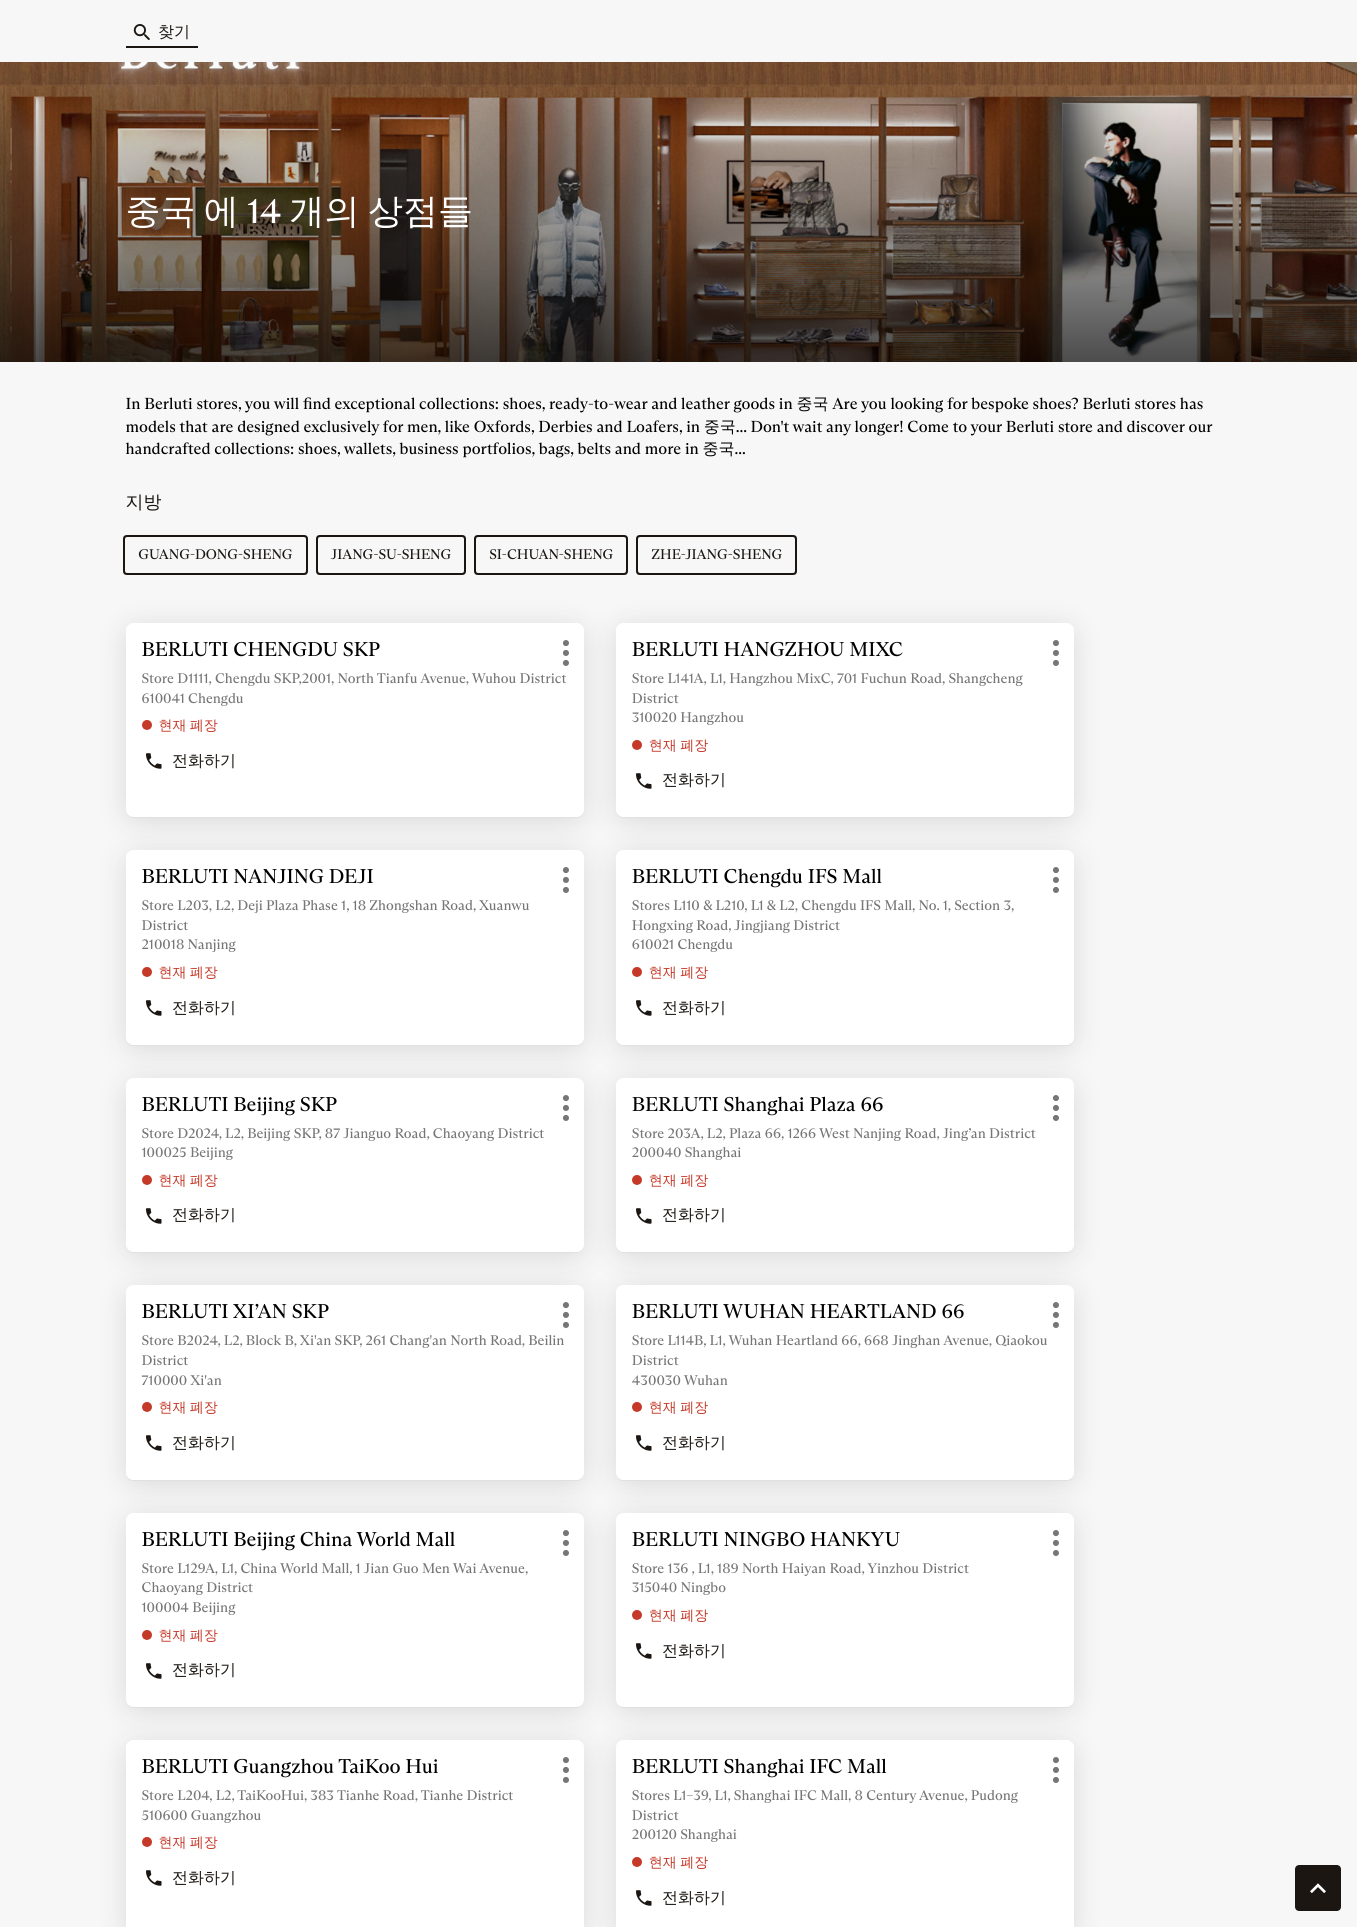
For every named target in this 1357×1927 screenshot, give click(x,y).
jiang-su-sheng (393, 556)
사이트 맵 (708, 1882)
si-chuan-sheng (553, 556)
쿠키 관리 (86, 1882)
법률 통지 (1018, 1882)
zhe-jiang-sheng (719, 556)
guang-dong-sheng (218, 556)
